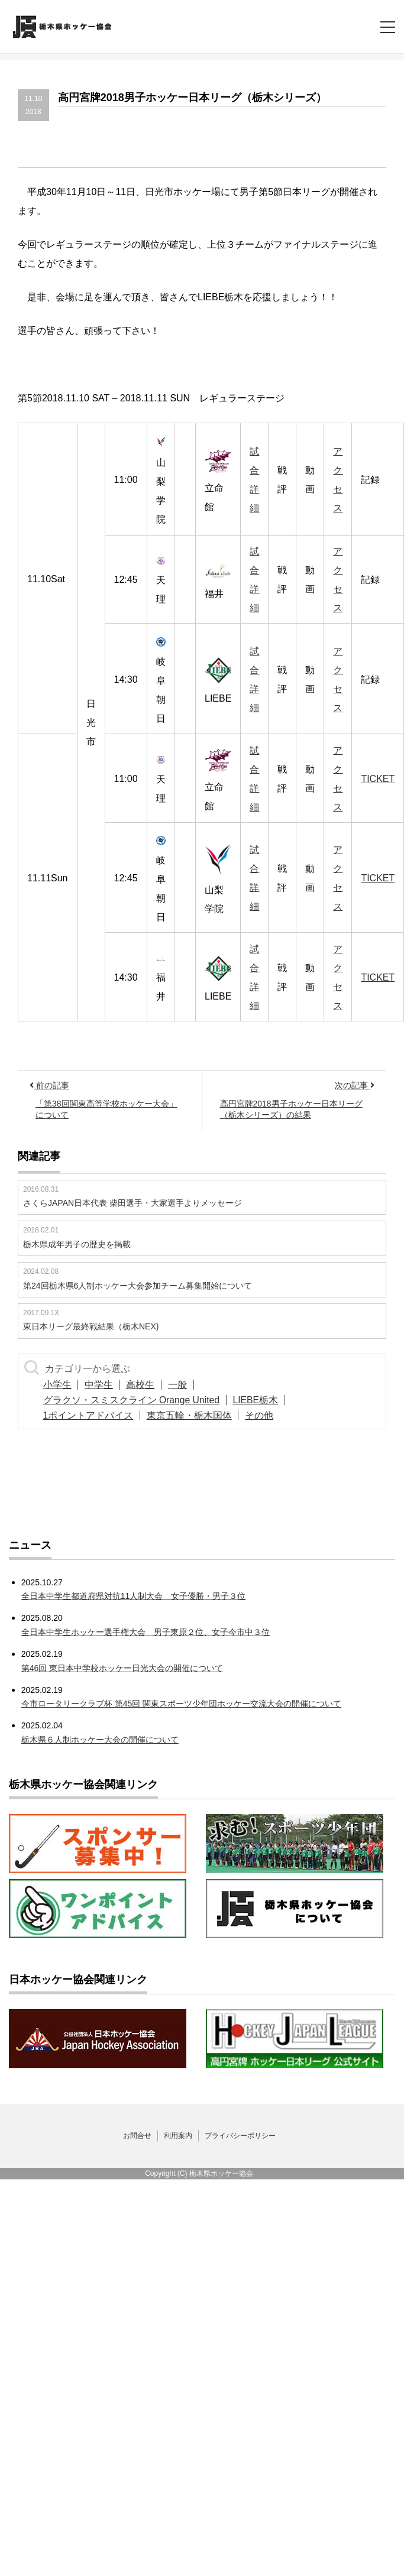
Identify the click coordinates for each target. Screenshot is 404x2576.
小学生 (60, 1385)
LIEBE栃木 (264, 1400)
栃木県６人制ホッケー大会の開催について (100, 1739)
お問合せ (137, 2135)
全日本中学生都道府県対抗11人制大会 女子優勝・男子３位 (133, 1596)
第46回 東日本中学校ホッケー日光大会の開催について (122, 1668)
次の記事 (354, 1085)
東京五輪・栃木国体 (197, 1415)
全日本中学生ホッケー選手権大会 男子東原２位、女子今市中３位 (145, 1632)
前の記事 (49, 1085)
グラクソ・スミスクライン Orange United (135, 1400)
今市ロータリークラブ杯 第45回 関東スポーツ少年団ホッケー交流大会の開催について (181, 1703)
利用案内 (178, 2135)
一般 (195, 1385)
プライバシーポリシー (240, 2135)
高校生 (153, 1385)
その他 (272, 1415)
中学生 (106, 1385)
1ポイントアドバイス (91, 1415)
